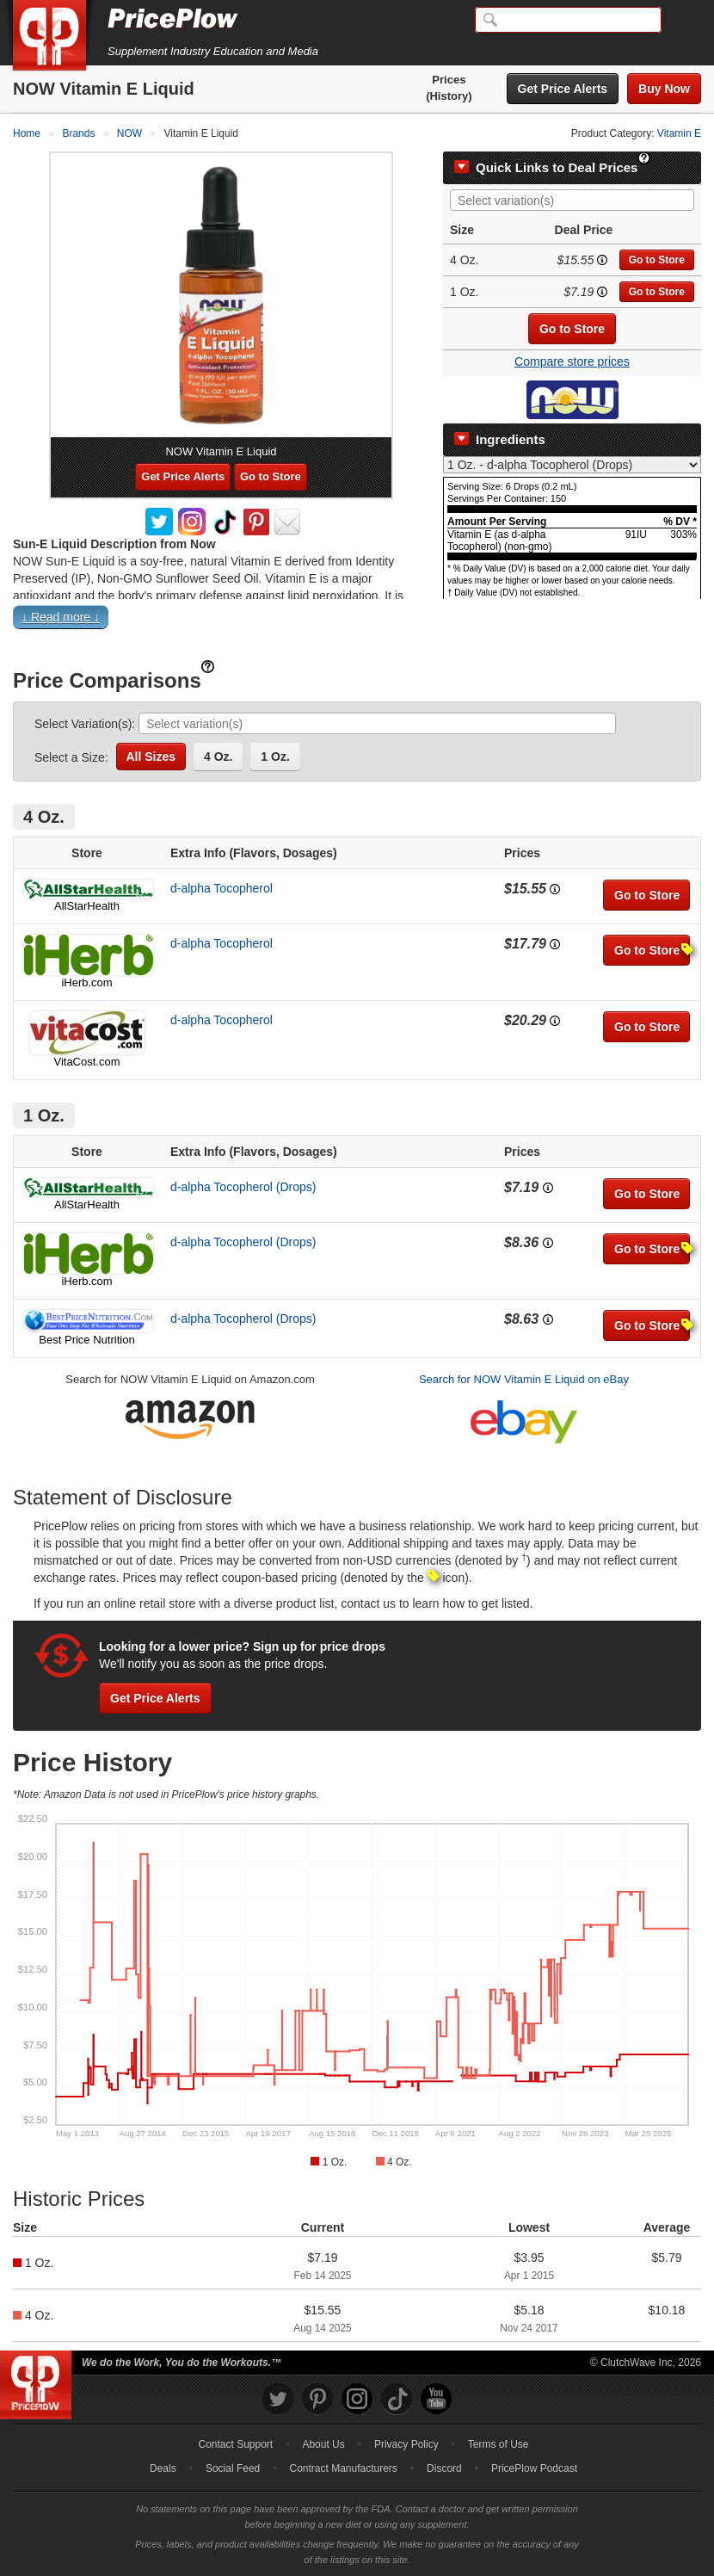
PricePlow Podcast (534, 2468)
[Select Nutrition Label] (572, 464)
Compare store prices (572, 361)
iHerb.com (86, 982)
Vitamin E (679, 133)
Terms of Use (498, 2444)
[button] (357, 621)
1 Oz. (275, 756)
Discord (444, 2468)
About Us (323, 2444)
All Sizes (151, 756)
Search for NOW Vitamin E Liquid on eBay (524, 1379)
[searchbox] (576, 201)
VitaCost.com (86, 1061)
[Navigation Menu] (683, 20)
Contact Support (235, 2444)
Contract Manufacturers (343, 2468)
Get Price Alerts (563, 89)
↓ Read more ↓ (61, 617)
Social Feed (233, 2468)
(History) (448, 96)
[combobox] (572, 200)
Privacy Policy (406, 2444)
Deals (163, 2468)
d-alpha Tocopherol (221, 888)
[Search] (568, 20)
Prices (448, 79)
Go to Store (657, 260)
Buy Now (664, 89)
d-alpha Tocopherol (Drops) (243, 1187)
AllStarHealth (87, 905)
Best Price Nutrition (86, 1339)
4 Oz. (218, 756)
